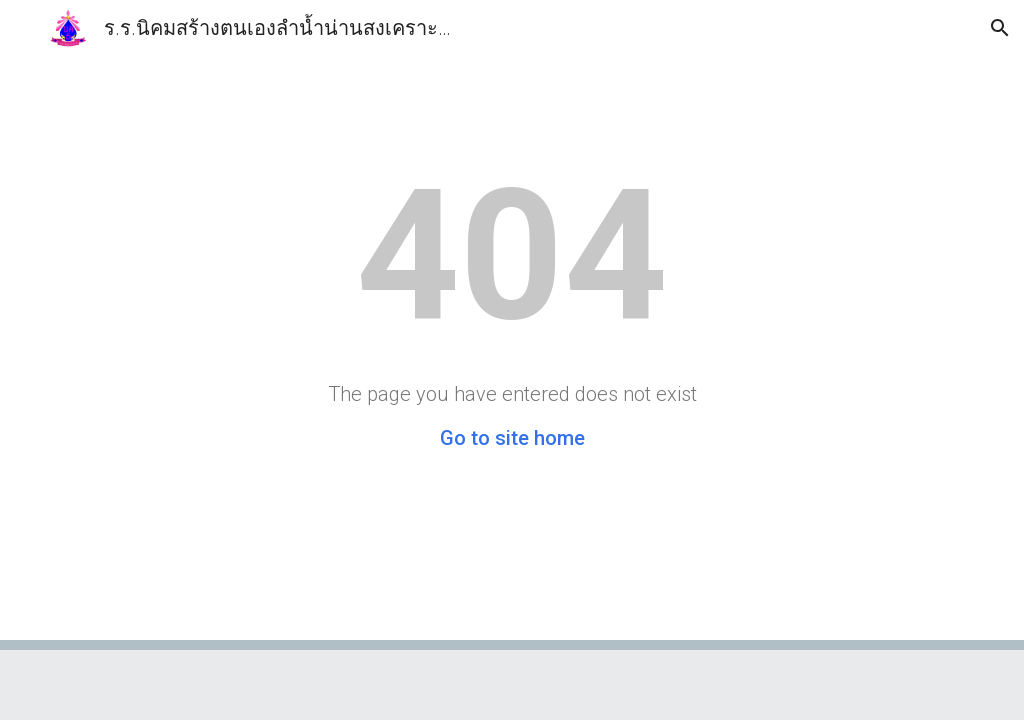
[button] (24, 27)
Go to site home (512, 438)
